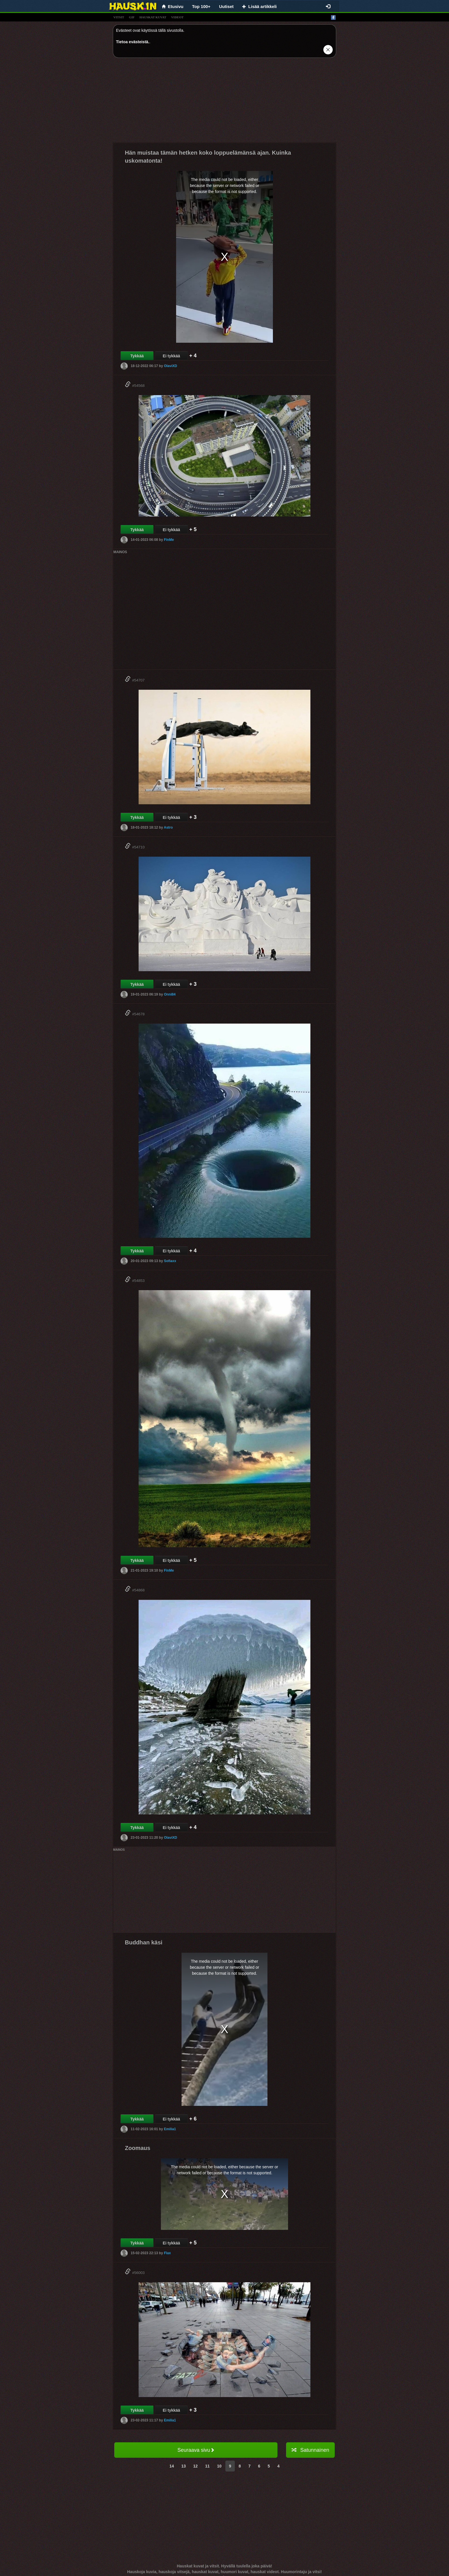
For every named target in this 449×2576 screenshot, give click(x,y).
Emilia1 (170, 2129)
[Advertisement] (224, 102)
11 (207, 2466)
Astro (168, 827)
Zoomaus (137, 2148)
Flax (167, 2253)
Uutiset (226, 6)
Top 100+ (201, 6)
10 (219, 2466)
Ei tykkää (171, 356)
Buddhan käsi (143, 1942)
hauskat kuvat (152, 17)
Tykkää (136, 356)
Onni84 (170, 994)
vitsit (118, 17)
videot (177, 17)
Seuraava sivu (195, 2450)
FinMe (169, 540)
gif (132, 17)
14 (172, 2466)
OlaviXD (170, 366)
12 (195, 2466)
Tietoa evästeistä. (132, 42)
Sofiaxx (170, 1261)
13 (183, 2466)
